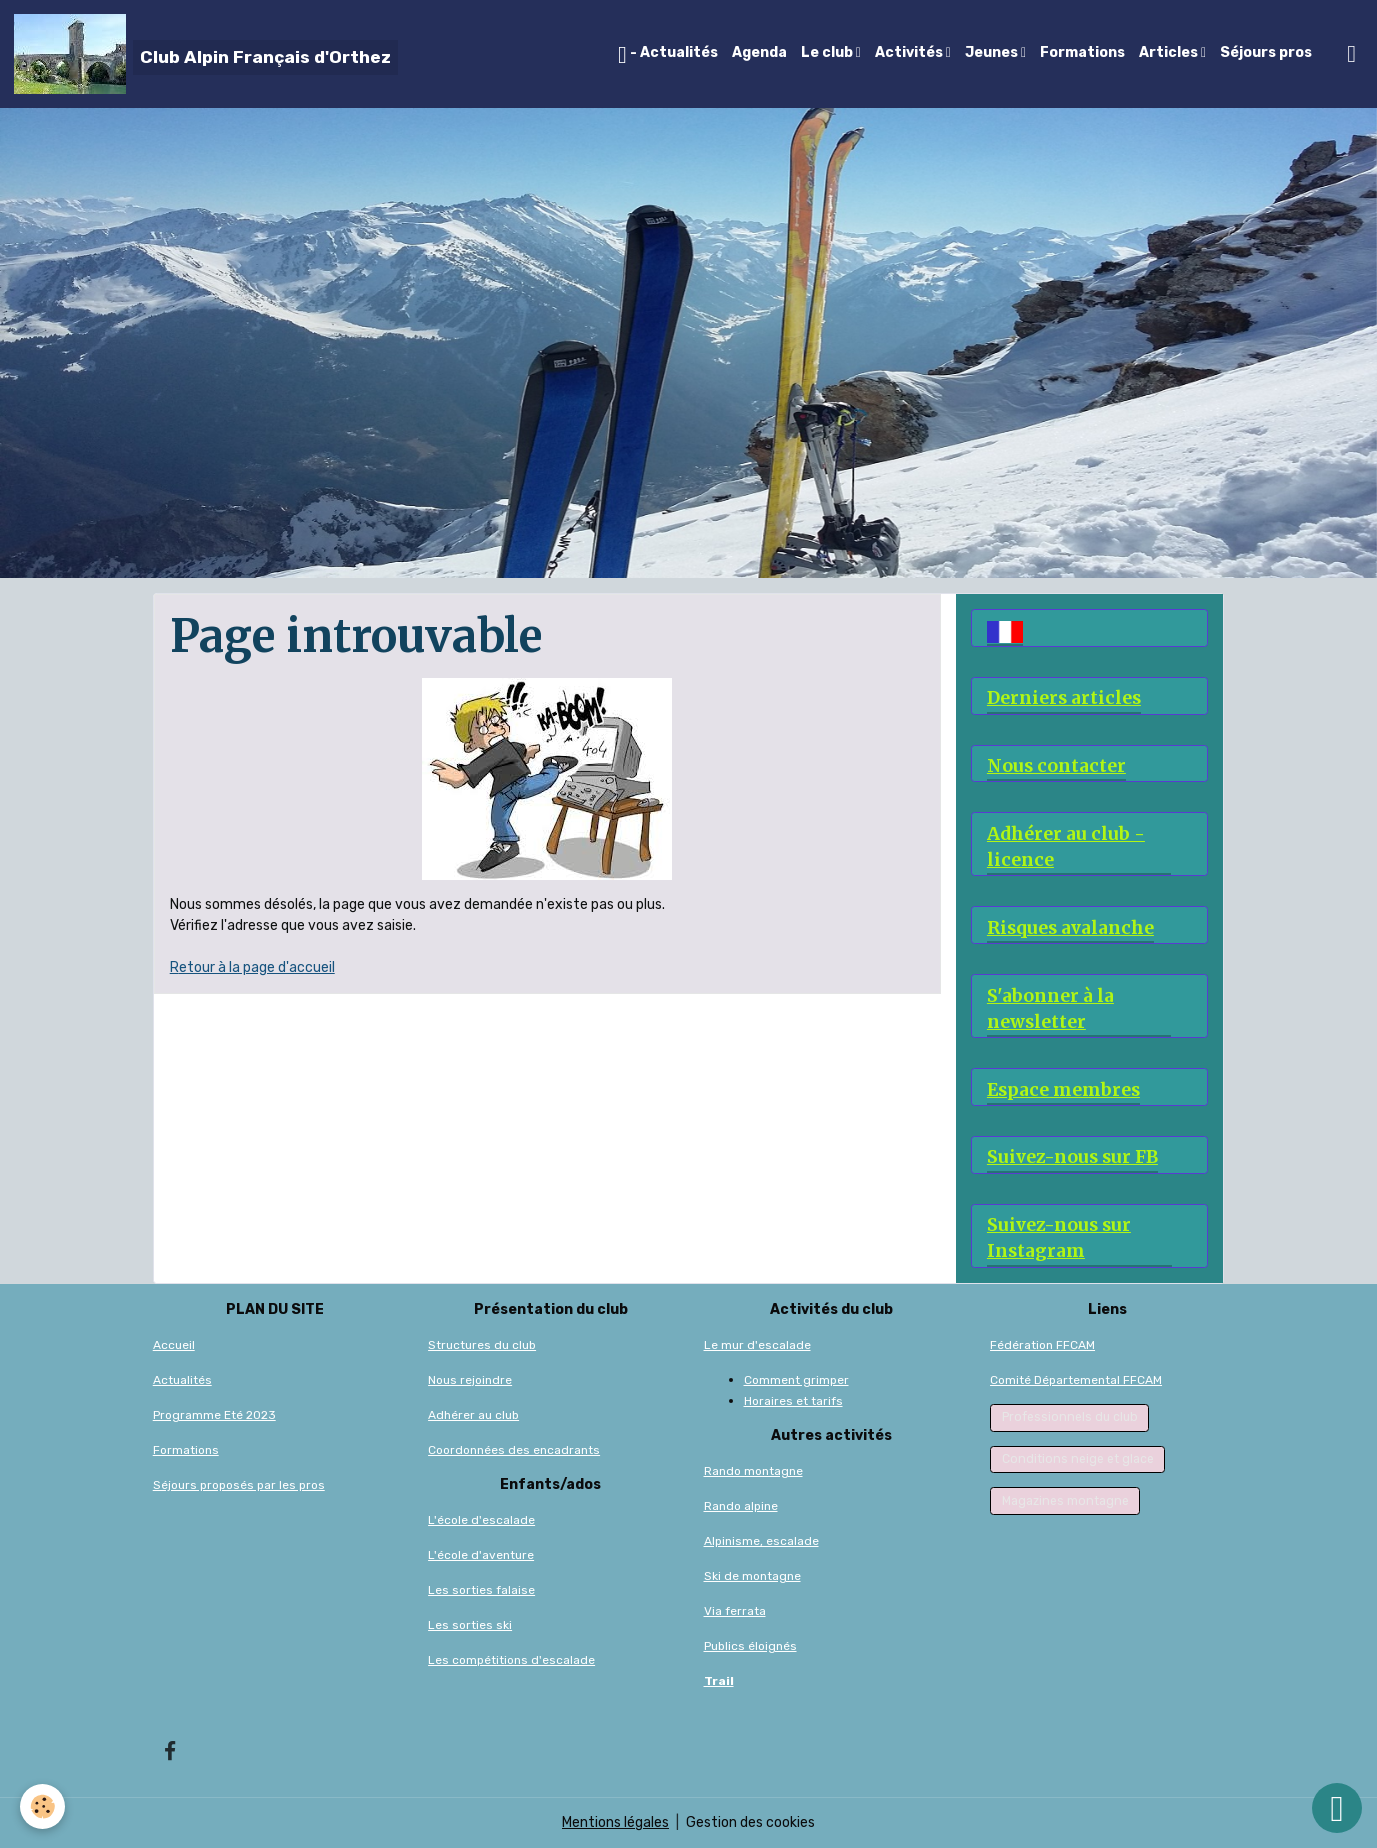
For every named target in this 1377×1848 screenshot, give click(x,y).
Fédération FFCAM (1042, 1345)
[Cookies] (42, 1806)
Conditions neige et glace (1078, 1459)
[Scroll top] (1337, 1808)
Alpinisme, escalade (761, 1541)
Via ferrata (735, 1611)
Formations (1082, 52)
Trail (719, 1681)
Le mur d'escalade (757, 1345)
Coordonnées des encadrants (514, 1450)
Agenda (759, 52)
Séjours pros (1266, 52)
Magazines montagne (1065, 1501)
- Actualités (668, 55)
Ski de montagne (752, 1576)
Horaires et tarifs (793, 1401)
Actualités (182, 1380)
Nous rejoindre (470, 1380)
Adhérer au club (473, 1415)
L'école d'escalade (481, 1520)
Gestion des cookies (750, 1822)
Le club (828, 52)
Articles (1170, 52)
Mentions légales (615, 1822)
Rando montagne (753, 1471)
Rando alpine (741, 1506)
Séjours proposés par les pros (239, 1485)
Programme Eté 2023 (214, 1415)
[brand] (206, 54)
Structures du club (482, 1345)
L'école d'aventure (481, 1555)
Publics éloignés (750, 1646)
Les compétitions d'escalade (511, 1660)
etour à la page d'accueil (257, 967)
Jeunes (993, 52)
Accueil (174, 1345)
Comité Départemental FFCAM (1076, 1380)
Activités (910, 52)
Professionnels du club (1070, 1417)
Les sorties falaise (481, 1590)
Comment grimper (796, 1380)
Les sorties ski (470, 1625)
